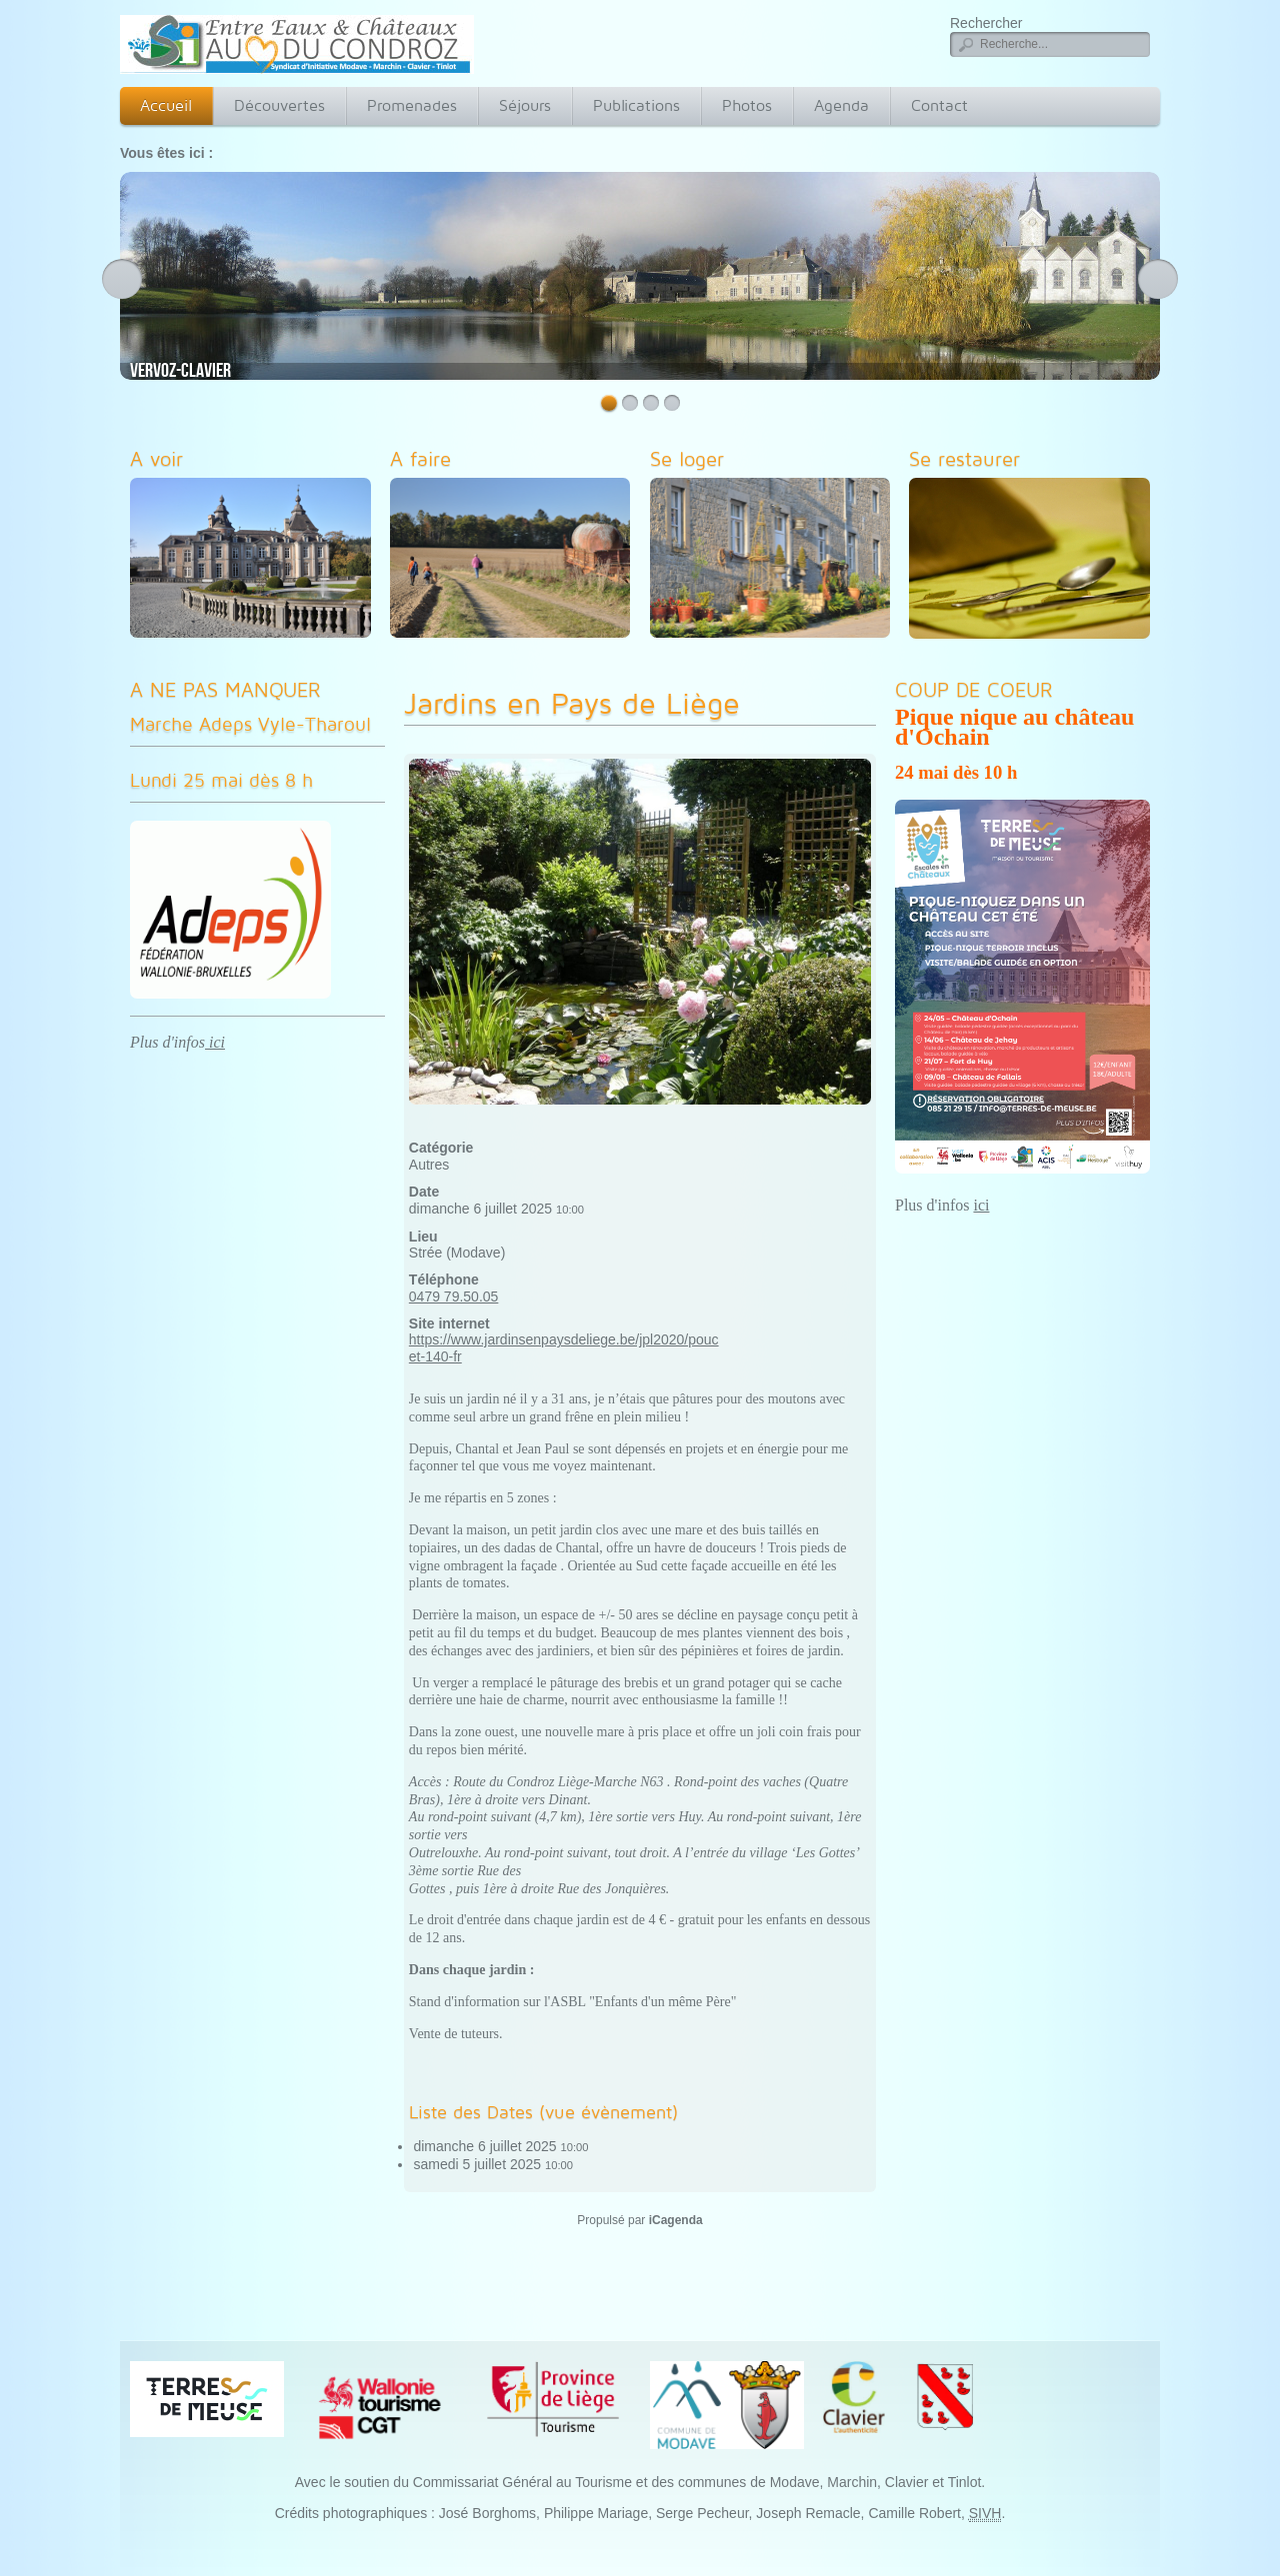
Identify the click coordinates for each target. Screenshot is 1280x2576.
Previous (122, 279)
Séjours (525, 105)
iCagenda (676, 2220)
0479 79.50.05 (454, 1296)
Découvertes (279, 105)
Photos (747, 105)
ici (215, 1042)
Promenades (412, 105)
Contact (939, 105)
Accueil (166, 105)
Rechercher (986, 23)
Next (1158, 279)
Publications (636, 105)
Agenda (841, 105)
